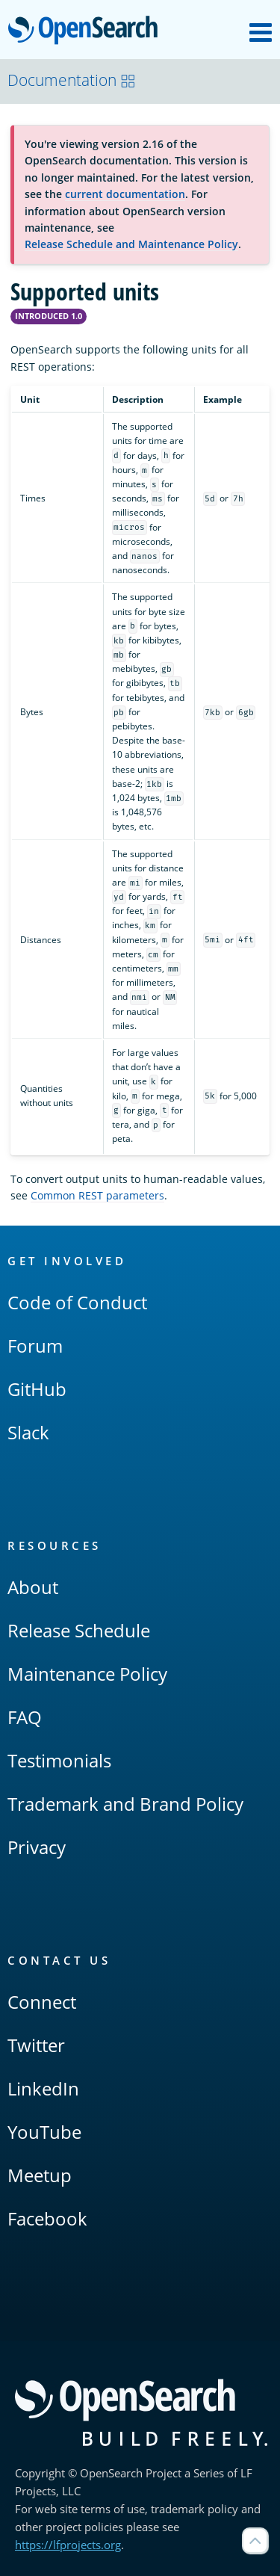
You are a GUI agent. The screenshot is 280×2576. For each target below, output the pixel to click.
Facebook (47, 2218)
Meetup (39, 2175)
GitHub (36, 1389)
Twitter (36, 2045)
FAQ (24, 1717)
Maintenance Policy (87, 1673)
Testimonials (59, 1760)
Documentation (71, 80)
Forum (35, 1345)
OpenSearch (87, 31)
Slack (28, 1432)
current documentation (125, 194)
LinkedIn (43, 2088)
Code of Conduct (77, 1302)
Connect (41, 2001)
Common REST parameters (97, 1195)
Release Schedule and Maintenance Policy (131, 244)
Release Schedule (78, 1630)
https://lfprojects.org (68, 2544)
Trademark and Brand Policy (125, 1803)
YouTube (44, 2131)
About (32, 1587)
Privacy (36, 1847)
